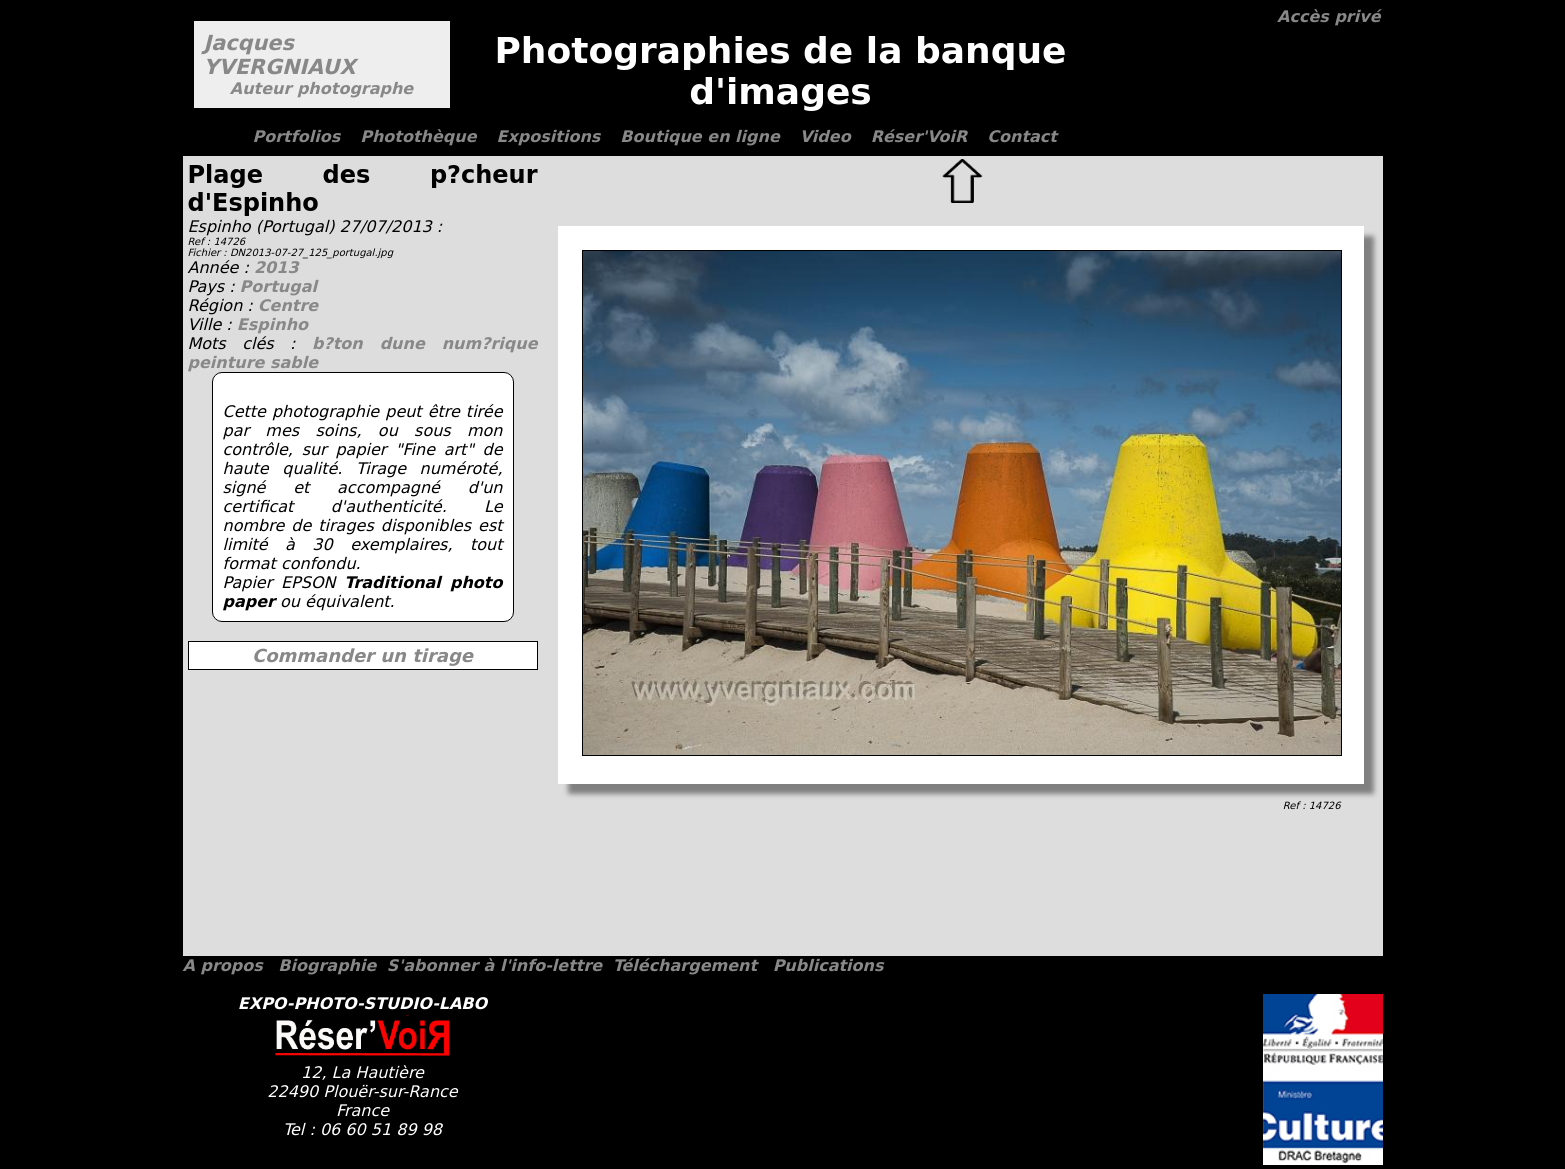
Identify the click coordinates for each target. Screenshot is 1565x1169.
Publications (828, 965)
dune (411, 343)
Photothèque (418, 136)
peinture (229, 362)
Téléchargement (685, 965)
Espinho (272, 324)
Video (825, 136)
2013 (276, 267)
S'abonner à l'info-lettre (494, 965)
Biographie (327, 965)
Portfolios (297, 136)
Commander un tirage (362, 655)
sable (294, 362)
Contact (1022, 136)
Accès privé (1328, 16)
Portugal (278, 286)
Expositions (549, 136)
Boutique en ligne (699, 136)
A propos (223, 965)
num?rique (490, 343)
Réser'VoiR (919, 136)
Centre (288, 305)
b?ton (346, 343)
